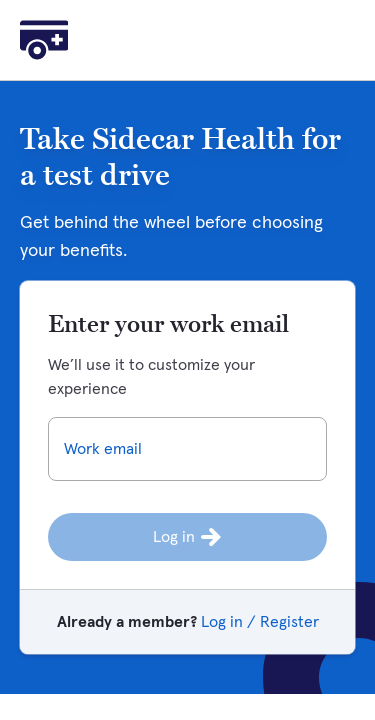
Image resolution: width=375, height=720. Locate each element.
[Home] (44, 40)
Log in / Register (260, 622)
